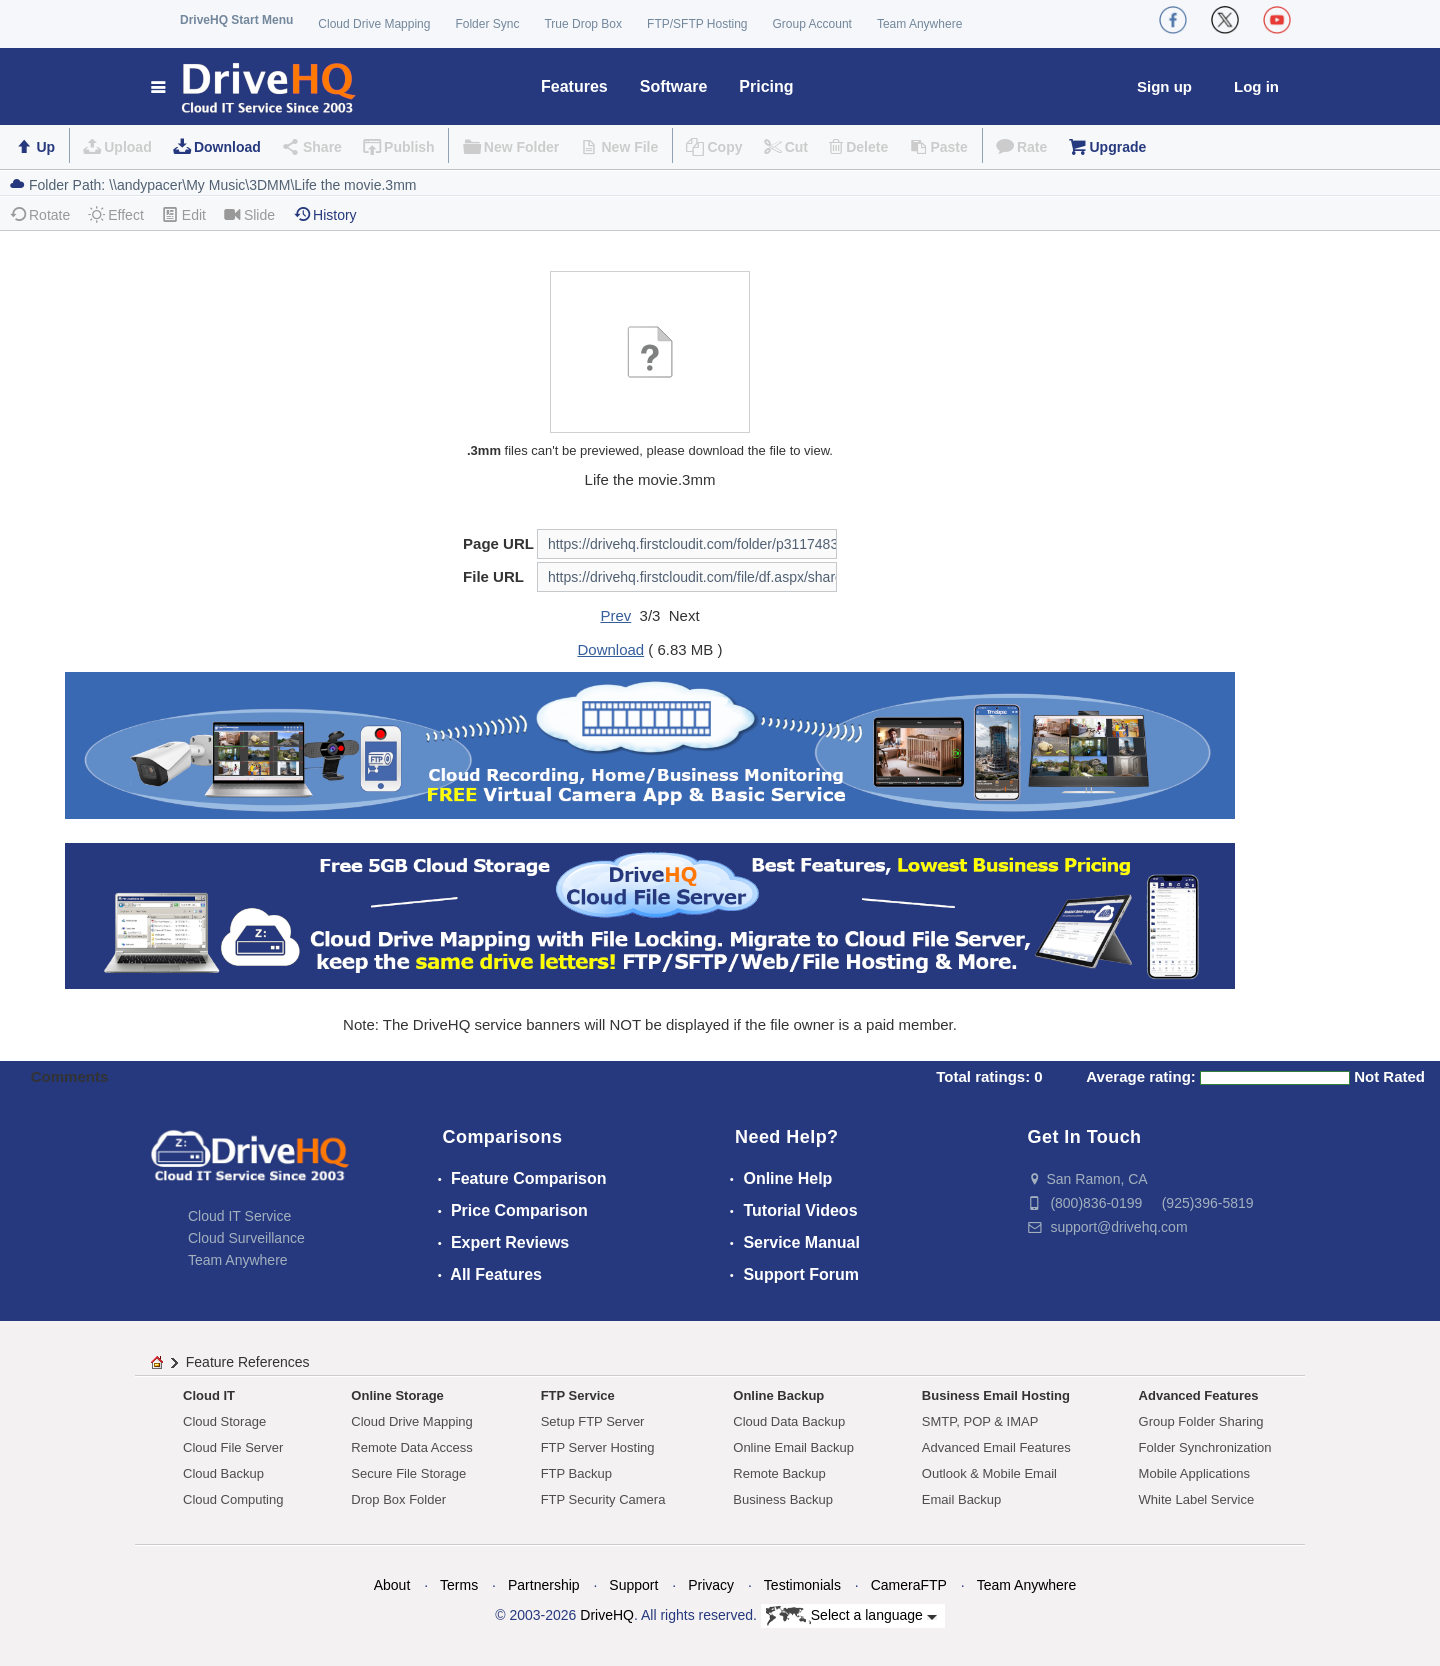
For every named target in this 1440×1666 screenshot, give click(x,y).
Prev (615, 615)
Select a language (851, 1616)
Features (574, 86)
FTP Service (578, 1395)
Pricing (766, 86)
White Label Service (1197, 1499)
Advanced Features (1199, 1395)
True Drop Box (583, 24)
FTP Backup (576, 1473)
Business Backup (783, 1499)
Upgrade (1117, 147)
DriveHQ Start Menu (236, 20)
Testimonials (802, 1585)
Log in (1256, 86)
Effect (116, 214)
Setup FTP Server (593, 1421)
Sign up (1164, 86)
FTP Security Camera (603, 1499)
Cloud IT (209, 1395)
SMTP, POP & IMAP (980, 1421)
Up (45, 147)
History (325, 214)
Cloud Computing (233, 1499)
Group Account (812, 24)
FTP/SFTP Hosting (697, 24)
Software (674, 86)
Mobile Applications (1194, 1473)
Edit (184, 214)
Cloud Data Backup (789, 1421)
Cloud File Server (233, 1447)
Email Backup (961, 1499)
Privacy (711, 1585)
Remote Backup (779, 1473)
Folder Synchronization (1205, 1447)
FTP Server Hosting (598, 1447)
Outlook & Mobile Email (989, 1473)
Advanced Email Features (996, 1447)
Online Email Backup (793, 1447)
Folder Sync (487, 24)
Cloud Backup (223, 1473)
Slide (249, 214)
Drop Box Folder (398, 1499)
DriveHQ (607, 1615)
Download (227, 147)
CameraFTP (909, 1585)
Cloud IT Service (239, 1216)
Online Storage (397, 1395)
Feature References (248, 1362)
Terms (459, 1585)
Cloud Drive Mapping (374, 24)
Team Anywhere (919, 24)
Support (633, 1585)
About (392, 1585)
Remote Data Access (411, 1447)
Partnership (544, 1585)
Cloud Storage (224, 1421)
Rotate (39, 214)
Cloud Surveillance (246, 1238)
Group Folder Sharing (1201, 1421)
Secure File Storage (408, 1473)
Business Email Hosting (996, 1395)
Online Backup (778, 1395)
